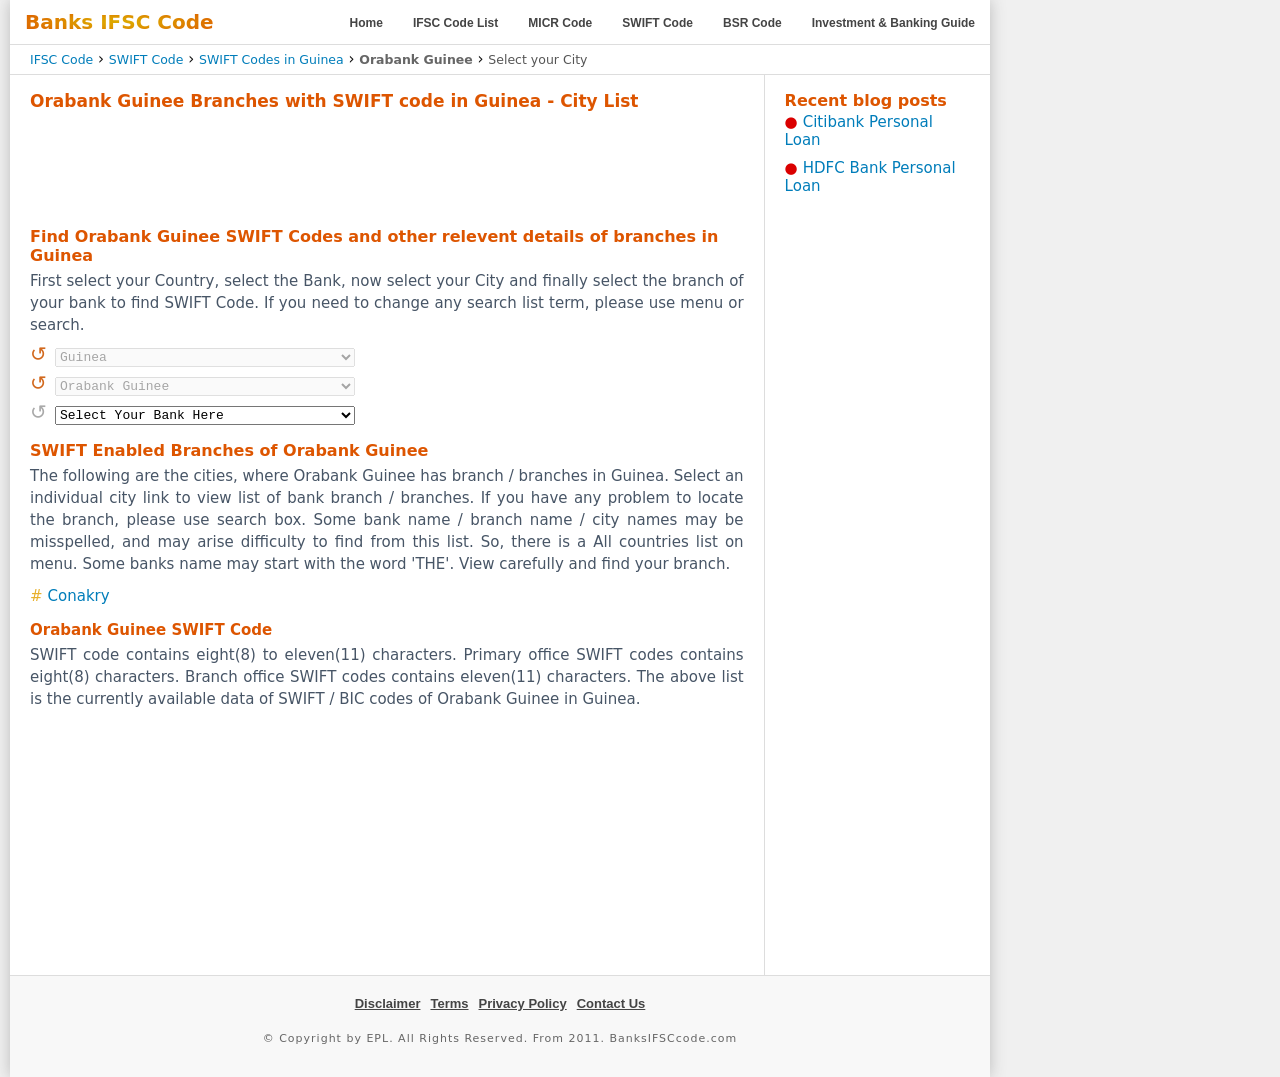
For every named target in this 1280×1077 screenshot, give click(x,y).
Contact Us (611, 1003)
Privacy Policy (523, 1003)
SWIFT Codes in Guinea (271, 59)
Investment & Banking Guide (893, 23)
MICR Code (560, 23)
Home (366, 23)
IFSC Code (61, 59)
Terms (449, 1003)
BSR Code (752, 23)
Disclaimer (388, 1003)
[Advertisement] (387, 166)
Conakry (79, 596)
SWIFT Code (657, 23)
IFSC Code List (455, 23)
